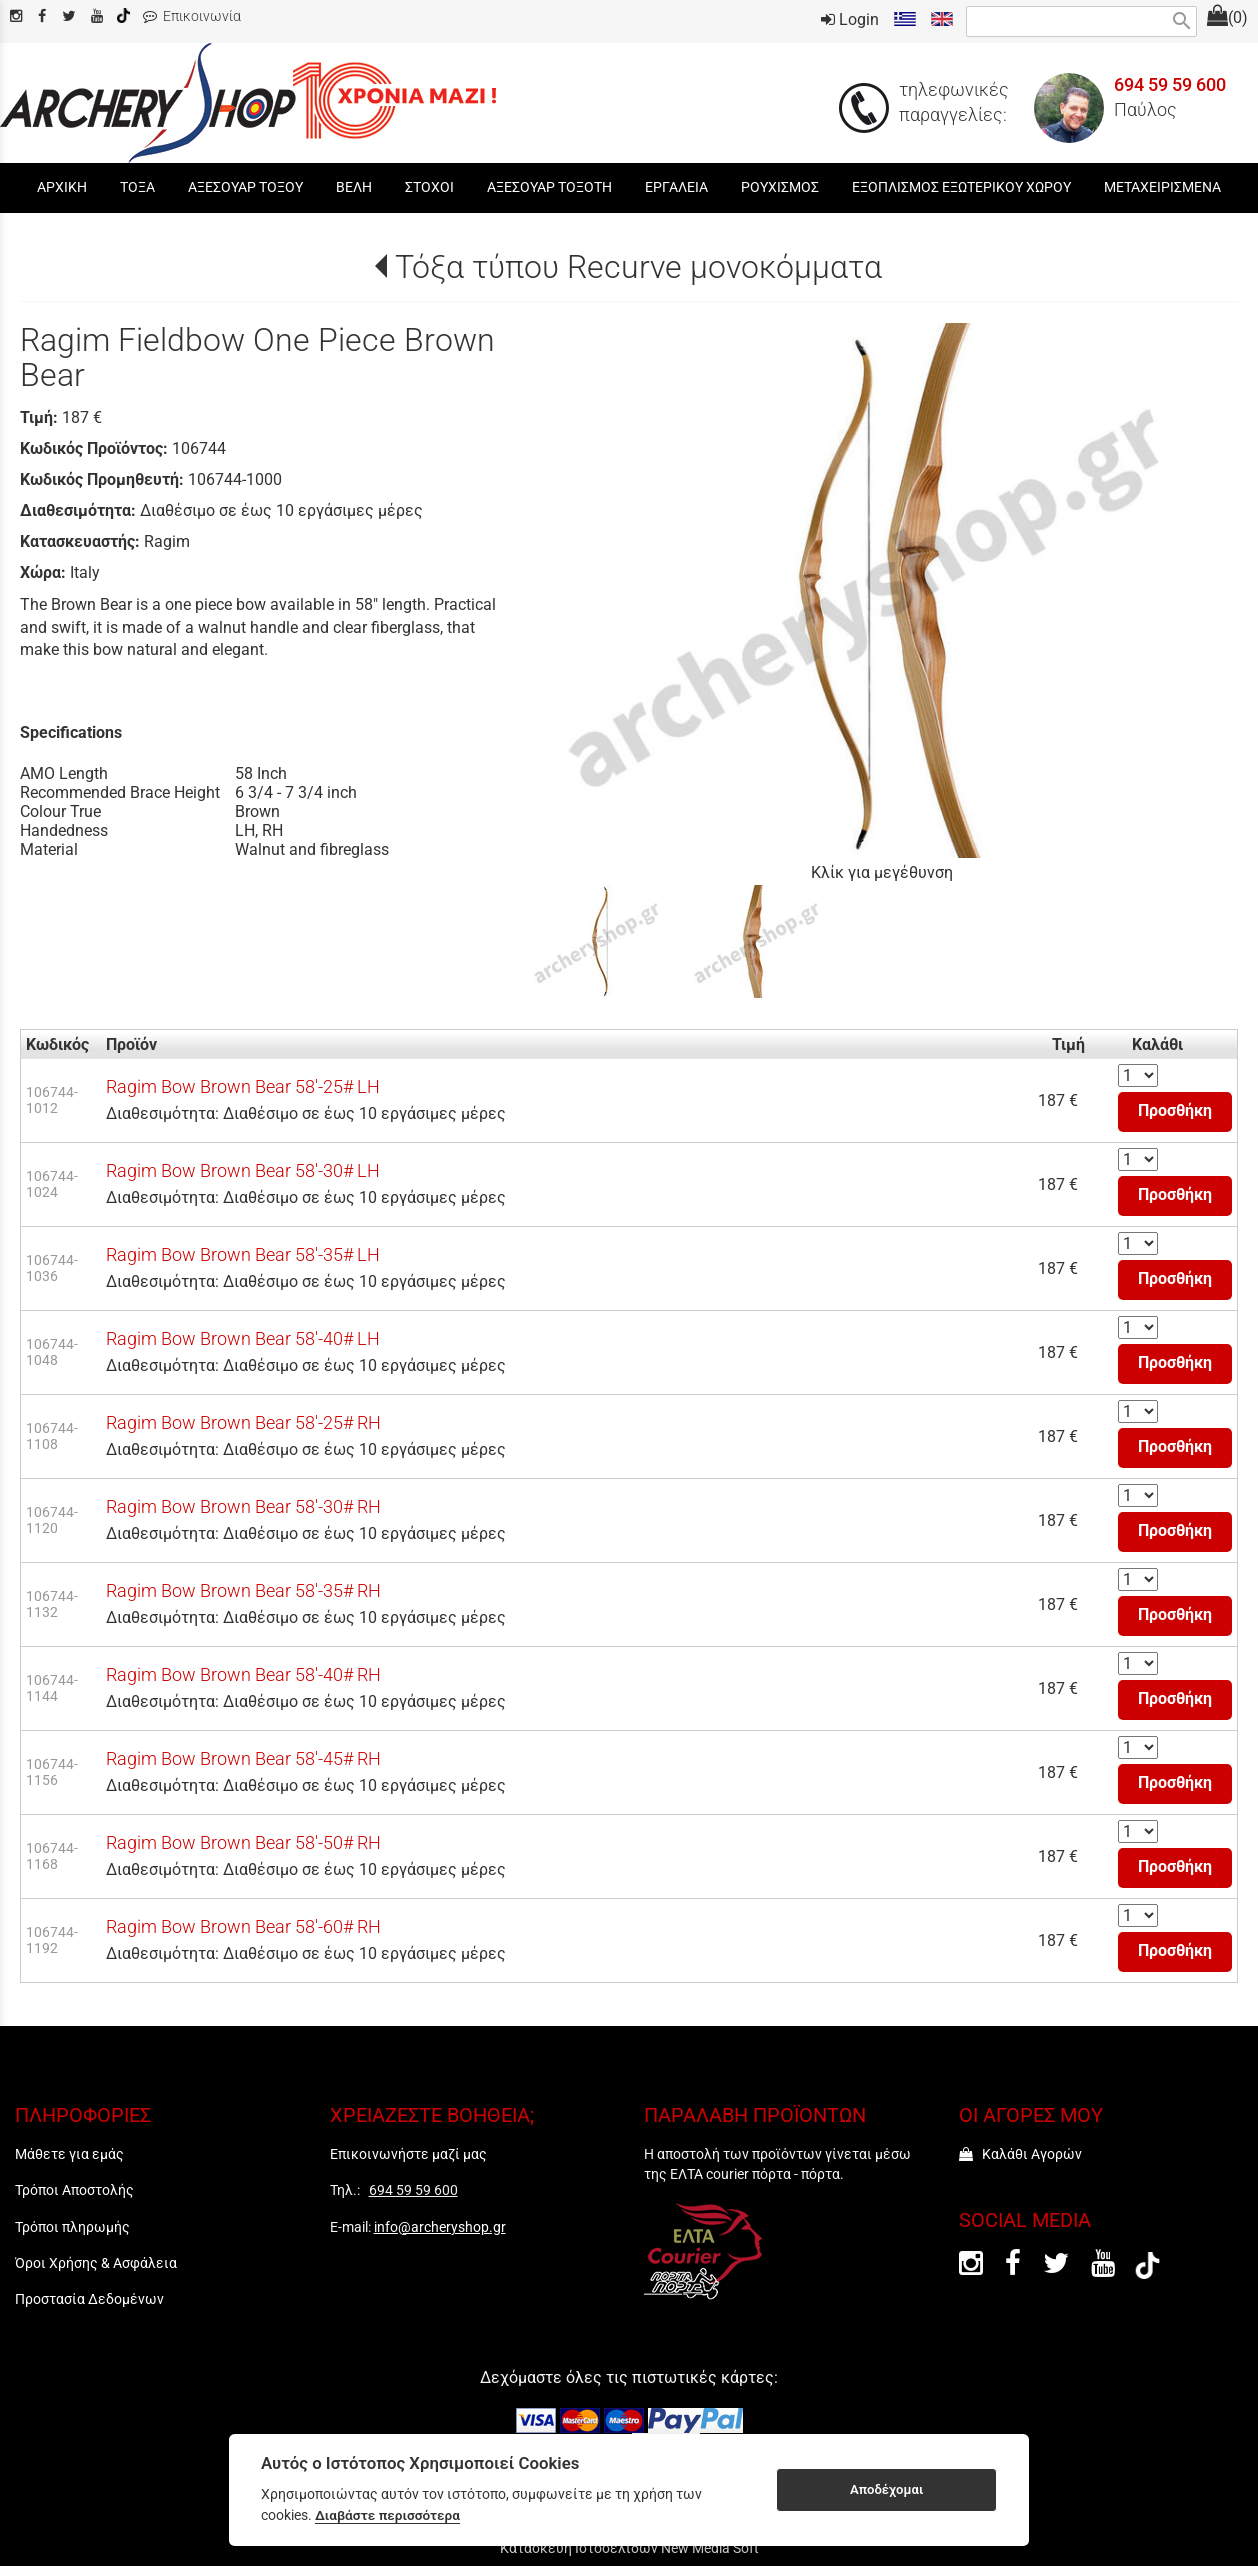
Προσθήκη (1175, 1110)
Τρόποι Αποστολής (74, 2190)
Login (850, 19)
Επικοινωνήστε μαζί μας (408, 2154)
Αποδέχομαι (886, 2489)
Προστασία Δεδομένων (89, 2299)
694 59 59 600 (1170, 85)
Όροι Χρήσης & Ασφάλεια (96, 2263)
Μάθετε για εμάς (69, 2154)
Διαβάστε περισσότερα (387, 2515)
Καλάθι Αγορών (1020, 2154)
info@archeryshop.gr (440, 2227)
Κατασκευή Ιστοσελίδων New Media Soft (629, 2548)
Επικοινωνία (192, 16)
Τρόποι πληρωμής (72, 2227)
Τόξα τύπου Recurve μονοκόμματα (638, 267)
